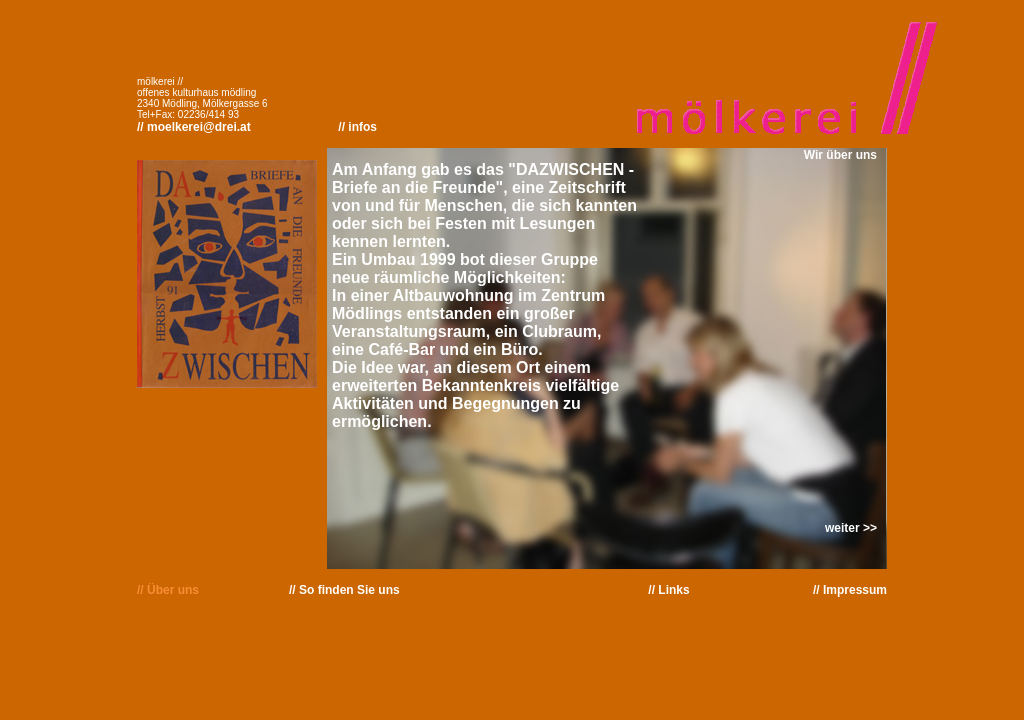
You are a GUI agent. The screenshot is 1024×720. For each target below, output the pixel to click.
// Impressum (850, 590)
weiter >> (851, 528)
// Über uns (168, 590)
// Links (668, 590)
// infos (357, 127)
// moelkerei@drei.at (194, 127)
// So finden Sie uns (344, 590)
